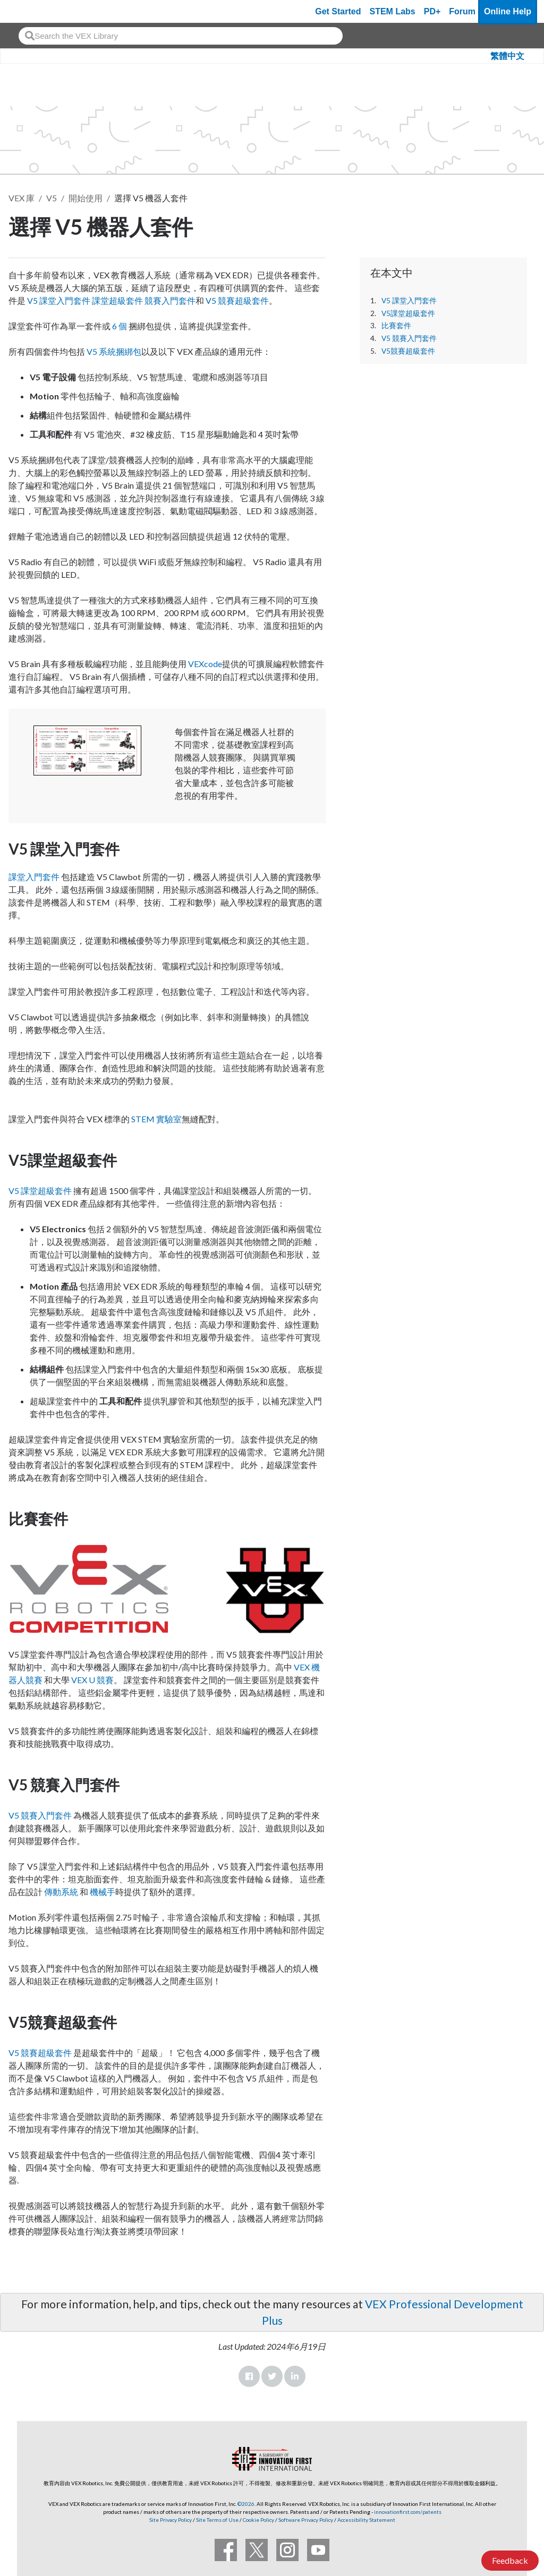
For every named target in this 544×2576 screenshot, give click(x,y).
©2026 (245, 2504)
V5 (51, 198)
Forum (462, 11)
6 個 (119, 326)
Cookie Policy (258, 2520)
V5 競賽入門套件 (409, 338)
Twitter (272, 2376)
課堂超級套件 (117, 300)
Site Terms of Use (217, 2520)
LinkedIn (294, 2376)
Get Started (338, 11)
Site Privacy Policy (170, 2520)
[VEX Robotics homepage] (28, 11)
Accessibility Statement (366, 2520)
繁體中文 (507, 56)
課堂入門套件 (34, 877)
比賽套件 (396, 325)
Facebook (249, 2376)
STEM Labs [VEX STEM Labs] (392, 11)
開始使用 (86, 198)
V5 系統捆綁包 (114, 351)
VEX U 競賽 (92, 1680)
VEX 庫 (21, 198)
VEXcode (205, 664)
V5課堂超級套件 (408, 313)
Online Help (507, 11)
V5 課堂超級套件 (40, 1190)
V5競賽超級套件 (408, 351)
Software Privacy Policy (305, 2520)
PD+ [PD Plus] (432, 11)
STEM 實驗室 (156, 1119)
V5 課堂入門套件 (409, 300)
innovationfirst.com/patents (407, 2512)
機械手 (102, 1892)
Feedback (510, 2560)
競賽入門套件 (170, 300)
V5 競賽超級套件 (237, 300)
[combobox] (181, 36)
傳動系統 (61, 1892)
